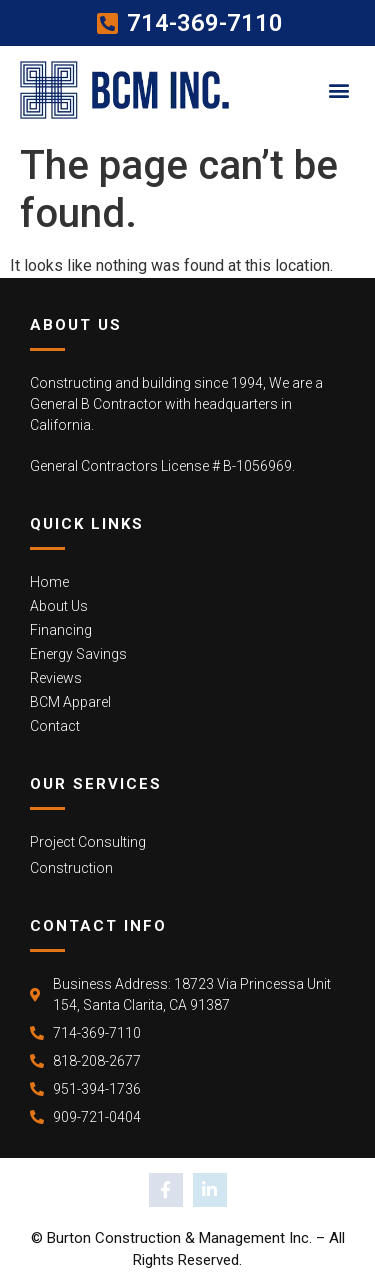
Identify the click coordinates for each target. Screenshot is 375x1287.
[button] (338, 89)
